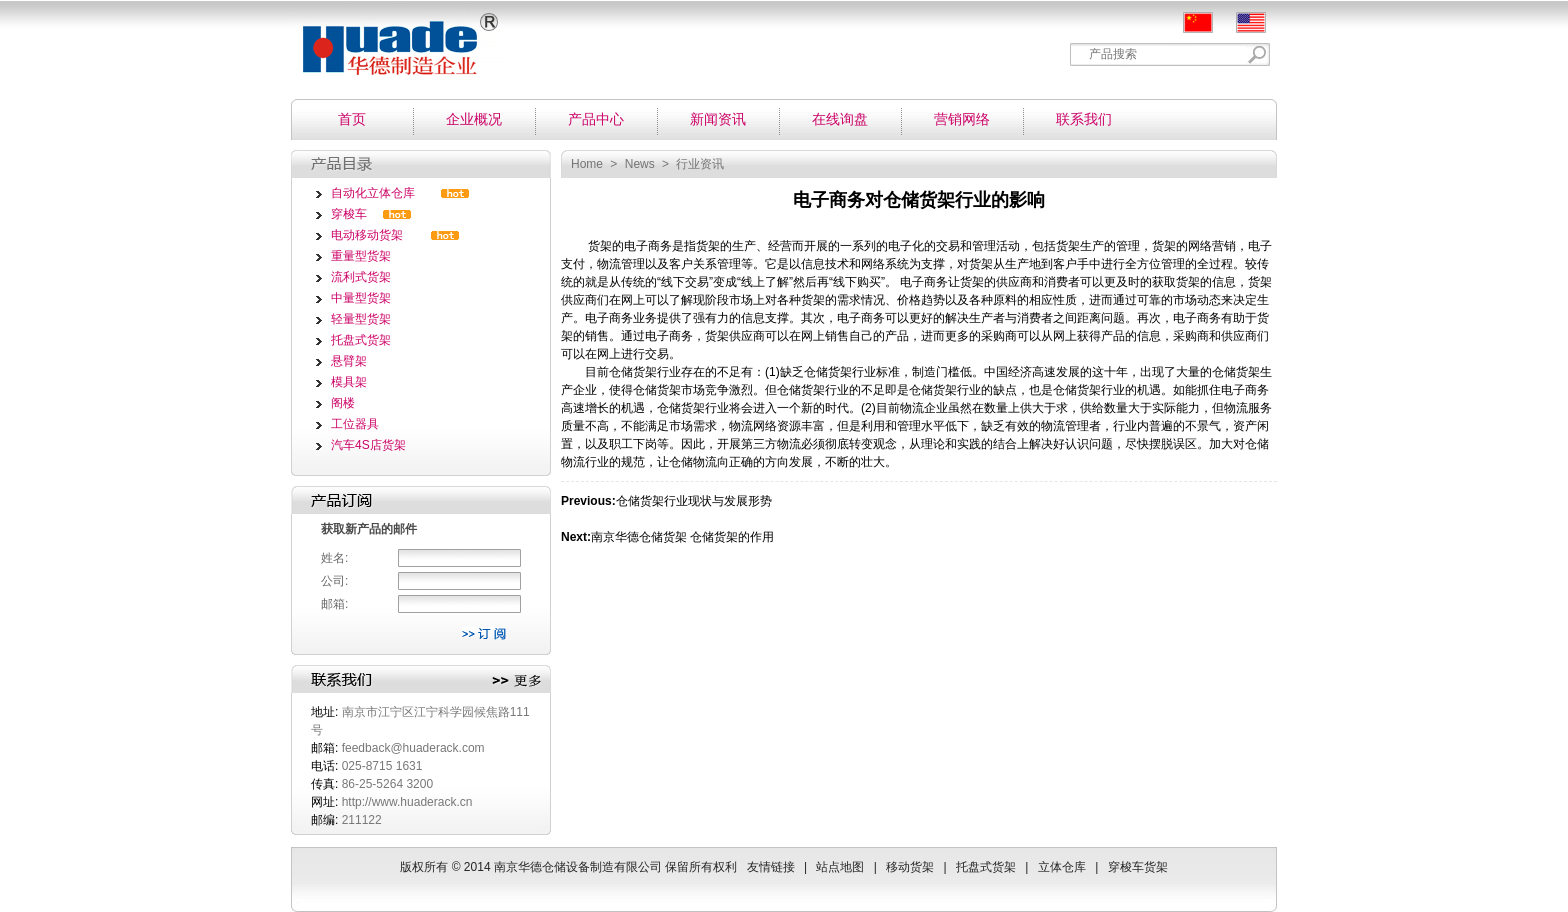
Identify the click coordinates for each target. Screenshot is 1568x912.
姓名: (334, 558)
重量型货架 (361, 256)
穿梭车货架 (1138, 867)
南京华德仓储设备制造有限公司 (392, 37)
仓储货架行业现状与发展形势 (694, 501)
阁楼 (343, 403)
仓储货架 (633, 372)
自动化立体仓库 (373, 193)
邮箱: (334, 604)
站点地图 (840, 867)
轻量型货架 (361, 319)
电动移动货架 (367, 235)
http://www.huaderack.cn (407, 802)
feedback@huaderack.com (413, 748)
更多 (516, 681)
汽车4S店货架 (368, 445)
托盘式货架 (361, 340)
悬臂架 (349, 361)
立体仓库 (1062, 867)
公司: (334, 581)
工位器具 (355, 424)
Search (1257, 54)
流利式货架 (361, 277)
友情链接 (771, 867)
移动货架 (910, 867)
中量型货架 (361, 298)
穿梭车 (349, 214)
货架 (600, 246)
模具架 (349, 382)
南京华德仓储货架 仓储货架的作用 (682, 537)
